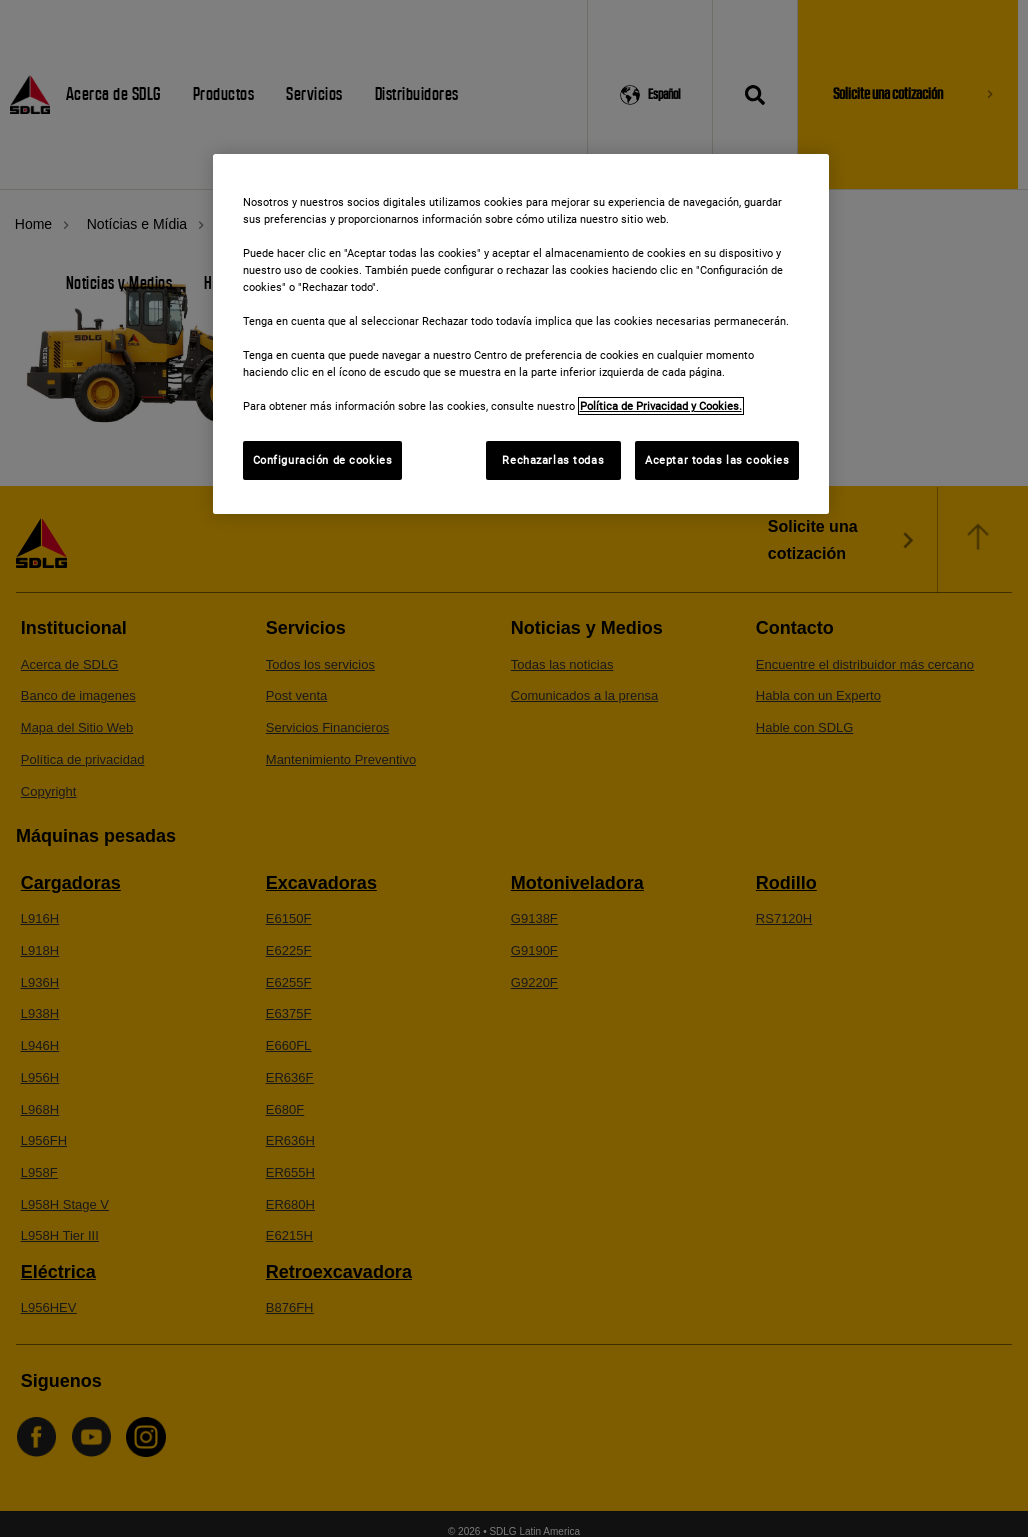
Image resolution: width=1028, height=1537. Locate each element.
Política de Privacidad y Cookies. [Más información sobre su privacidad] (661, 406)
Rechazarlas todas (553, 460)
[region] (521, 334)
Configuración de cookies (323, 460)
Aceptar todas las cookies (717, 460)
